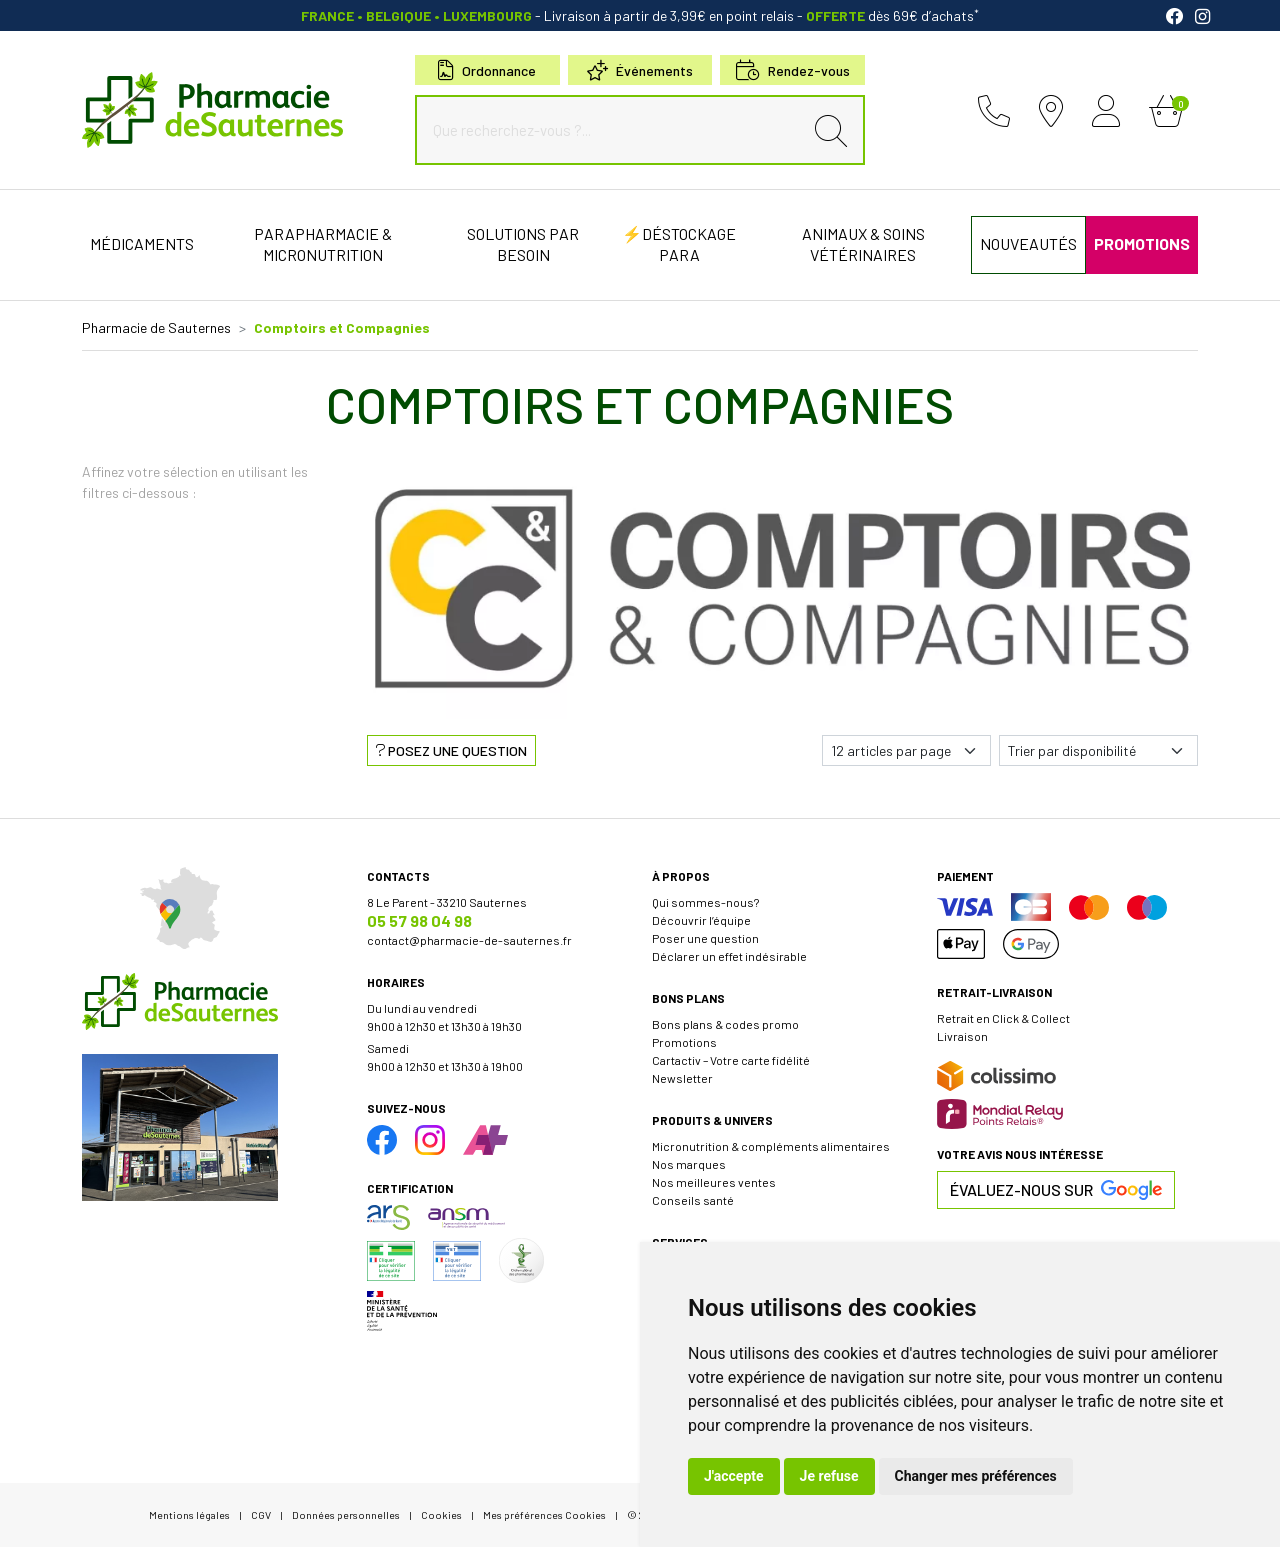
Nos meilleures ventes (714, 1182)
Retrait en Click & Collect (1003, 1018)
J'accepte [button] (734, 1476)
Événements (640, 70)
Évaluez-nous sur (1056, 1190)
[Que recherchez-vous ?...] (614, 130)
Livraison (962, 1036)
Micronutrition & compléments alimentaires (771, 1146)
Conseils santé (693, 1200)
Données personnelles (346, 1514)
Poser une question (705, 938)
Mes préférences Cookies (544, 1514)
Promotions (684, 1042)
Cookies (441, 1514)
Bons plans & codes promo (725, 1024)
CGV (261, 1514)
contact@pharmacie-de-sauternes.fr (469, 940)
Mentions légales (189, 1514)
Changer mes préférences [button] (976, 1476)
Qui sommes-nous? (705, 902)
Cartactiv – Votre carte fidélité (731, 1060)
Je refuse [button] (829, 1476)
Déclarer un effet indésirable (729, 956)
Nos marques (689, 1164)
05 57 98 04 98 (419, 920)
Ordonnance (487, 70)
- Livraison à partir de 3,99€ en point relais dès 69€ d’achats (640, 15)
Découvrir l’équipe (701, 920)
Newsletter (682, 1078)
